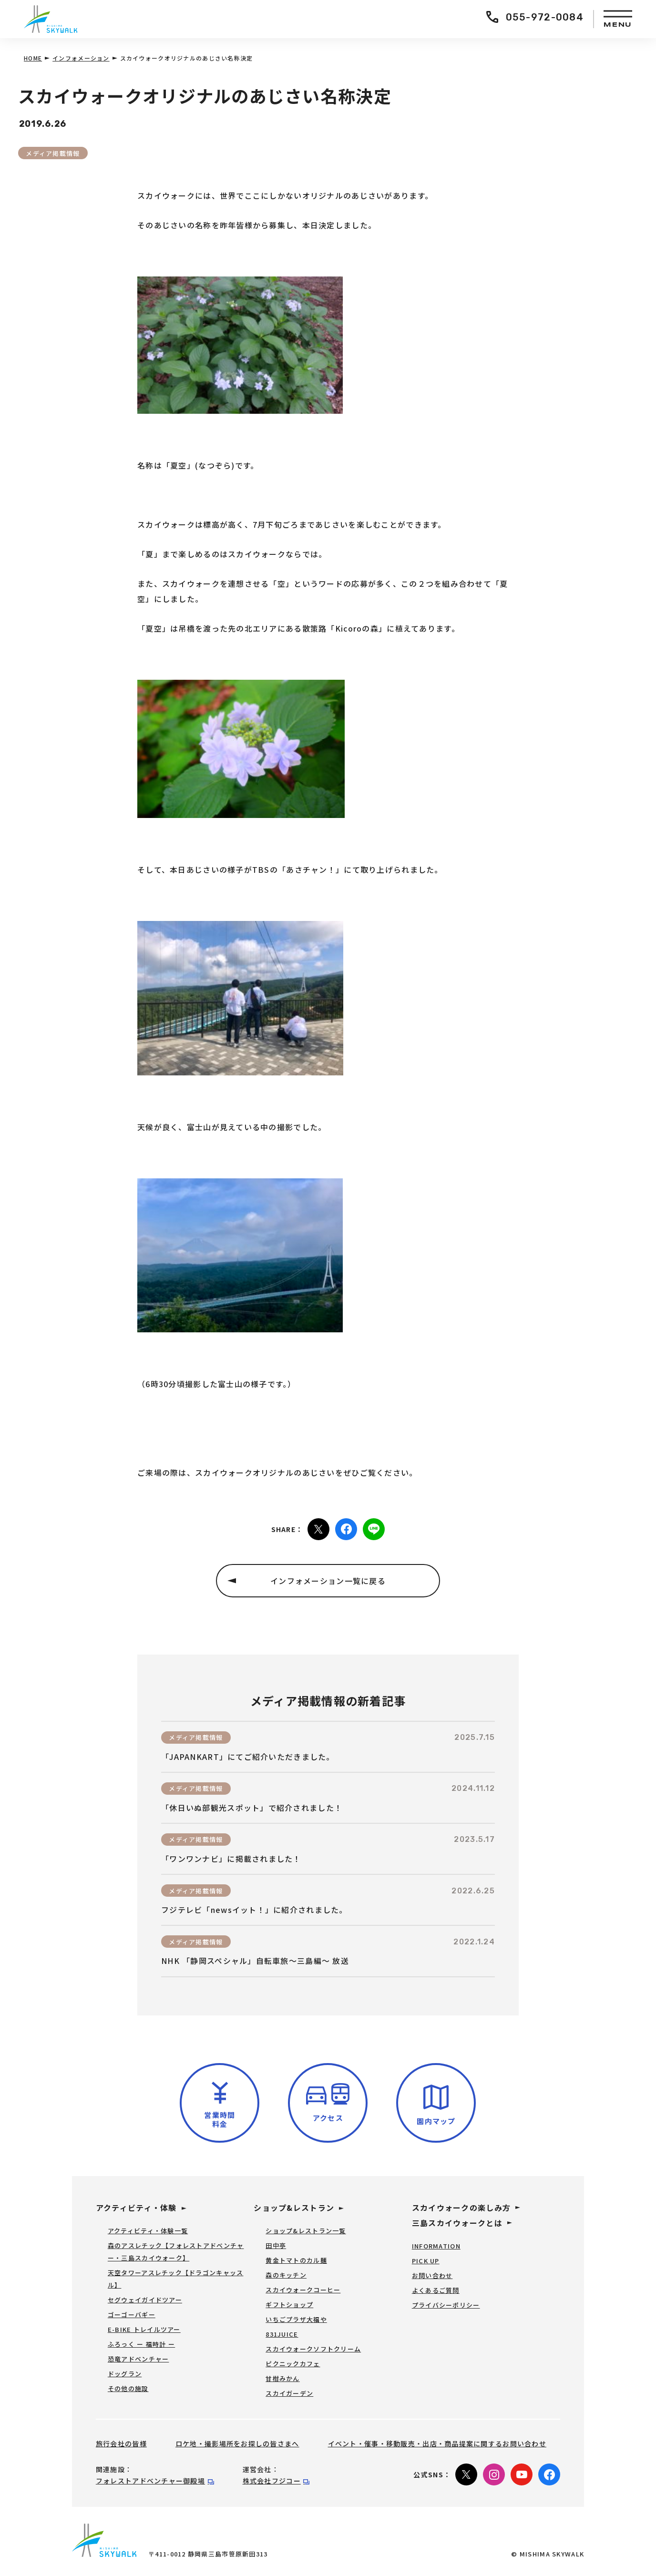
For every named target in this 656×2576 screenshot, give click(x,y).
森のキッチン (286, 2275)
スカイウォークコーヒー (303, 2289)
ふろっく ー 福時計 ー (141, 2344)
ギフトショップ (289, 2304)
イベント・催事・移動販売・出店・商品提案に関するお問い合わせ (437, 2443)
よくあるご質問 (436, 2290)
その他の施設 (128, 2388)
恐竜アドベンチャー (138, 2358)
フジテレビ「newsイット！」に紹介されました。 (254, 1909)
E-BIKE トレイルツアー (144, 2329)
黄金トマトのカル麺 (296, 2260)
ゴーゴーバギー (131, 2314)
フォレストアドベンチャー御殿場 (150, 2480)
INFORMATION (436, 2245)
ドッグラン (125, 2373)
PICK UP (426, 2260)
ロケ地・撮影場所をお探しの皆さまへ (237, 2443)
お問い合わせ (432, 2275)
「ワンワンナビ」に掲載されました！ (231, 1858)
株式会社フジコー (272, 2480)
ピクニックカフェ (293, 2363)
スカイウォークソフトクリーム (313, 2348)
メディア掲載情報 (53, 153)
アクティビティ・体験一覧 (148, 2230)
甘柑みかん (282, 2378)
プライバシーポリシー (446, 2305)
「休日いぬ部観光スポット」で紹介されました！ (251, 1807)
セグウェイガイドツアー (145, 2299)
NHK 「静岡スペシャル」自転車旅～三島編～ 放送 (255, 1960)
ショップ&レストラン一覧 (306, 2230)
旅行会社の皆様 (121, 2443)
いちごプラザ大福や (296, 2319)
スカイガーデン (289, 2393)
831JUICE (282, 2334)
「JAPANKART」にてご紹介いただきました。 (248, 1756)
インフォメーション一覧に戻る (328, 1580)
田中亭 (276, 2245)
